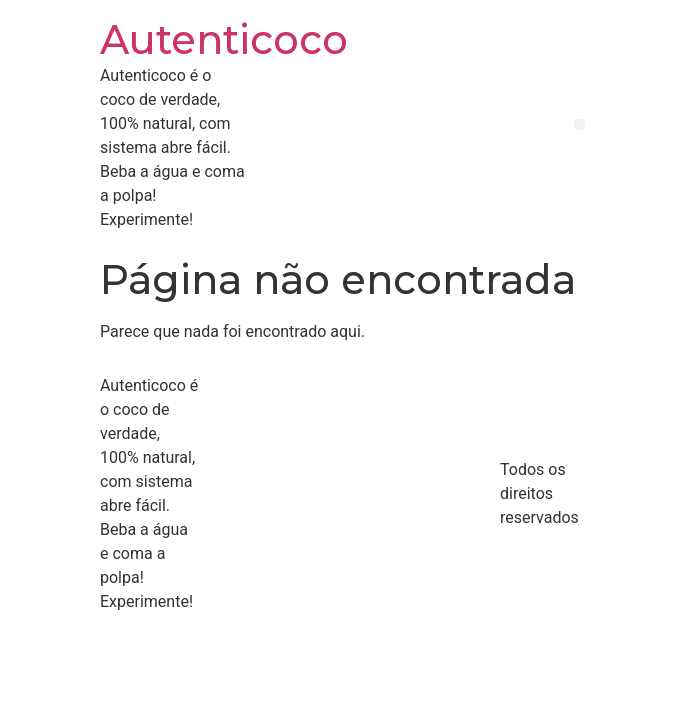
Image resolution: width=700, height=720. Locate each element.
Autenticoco (224, 39)
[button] (579, 124)
